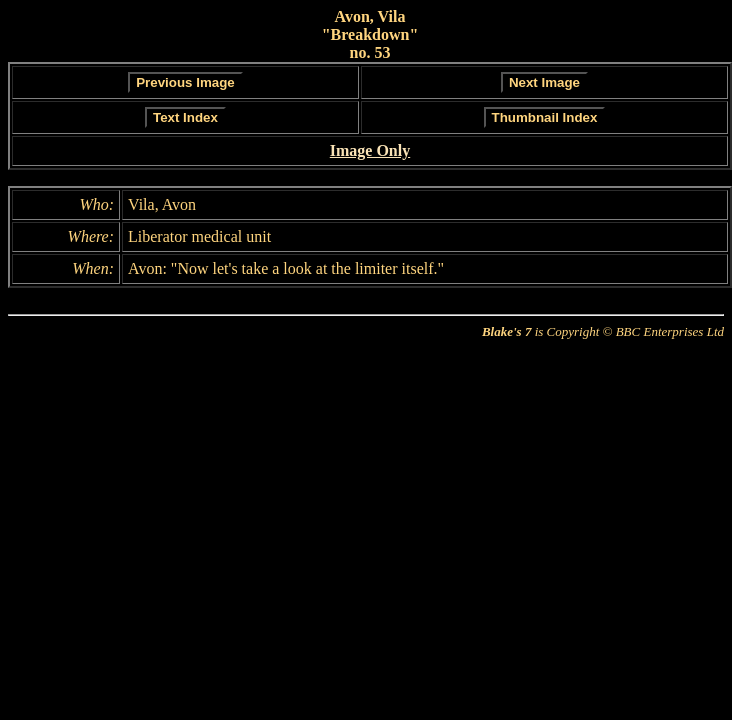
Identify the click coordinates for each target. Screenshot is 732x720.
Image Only (370, 150)
